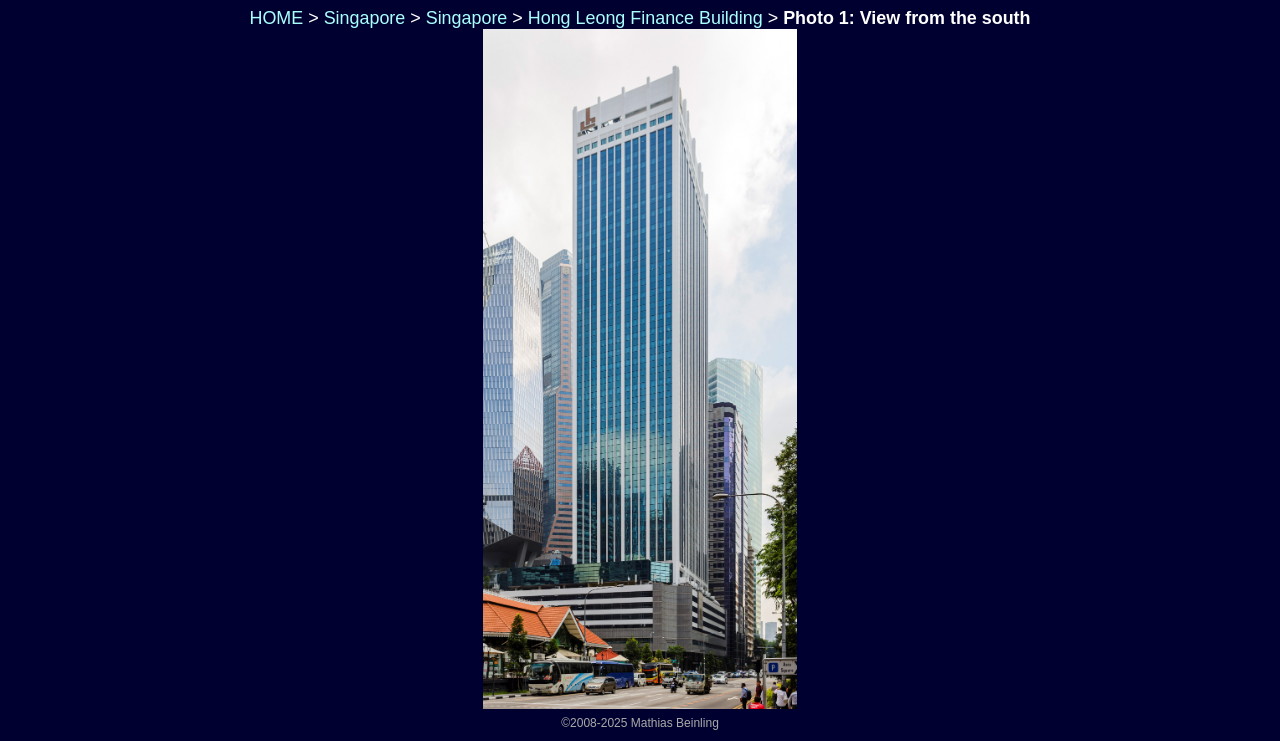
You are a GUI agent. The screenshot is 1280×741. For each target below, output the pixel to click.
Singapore (365, 18)
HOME (274, 18)
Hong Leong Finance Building (645, 18)
